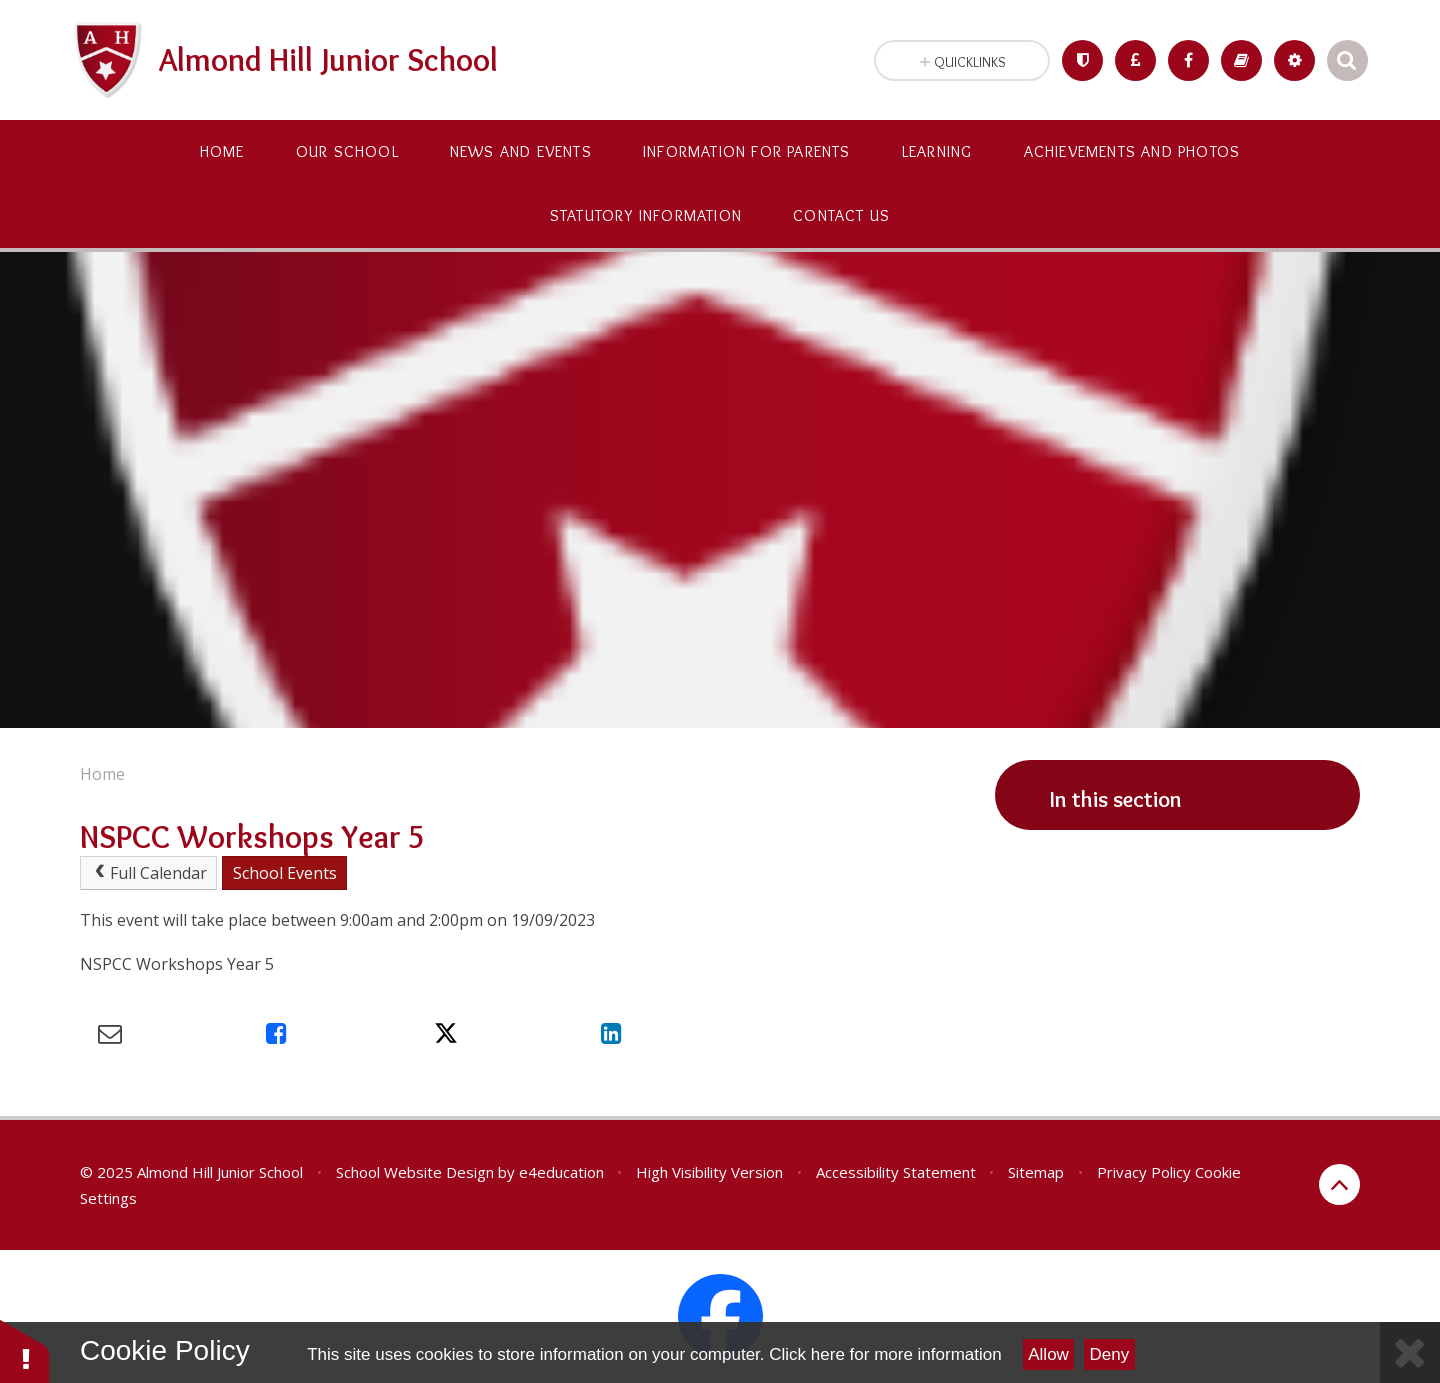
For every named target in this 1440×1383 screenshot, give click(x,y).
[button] (25, 1350)
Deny (1110, 1354)
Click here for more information (885, 1354)
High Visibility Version (709, 1172)
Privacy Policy (1144, 1172)
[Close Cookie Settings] (1410, 1352)
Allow (1048, 1354)
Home (102, 774)
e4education (561, 1172)
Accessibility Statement (896, 1172)
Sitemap (1036, 1172)
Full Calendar (149, 873)
